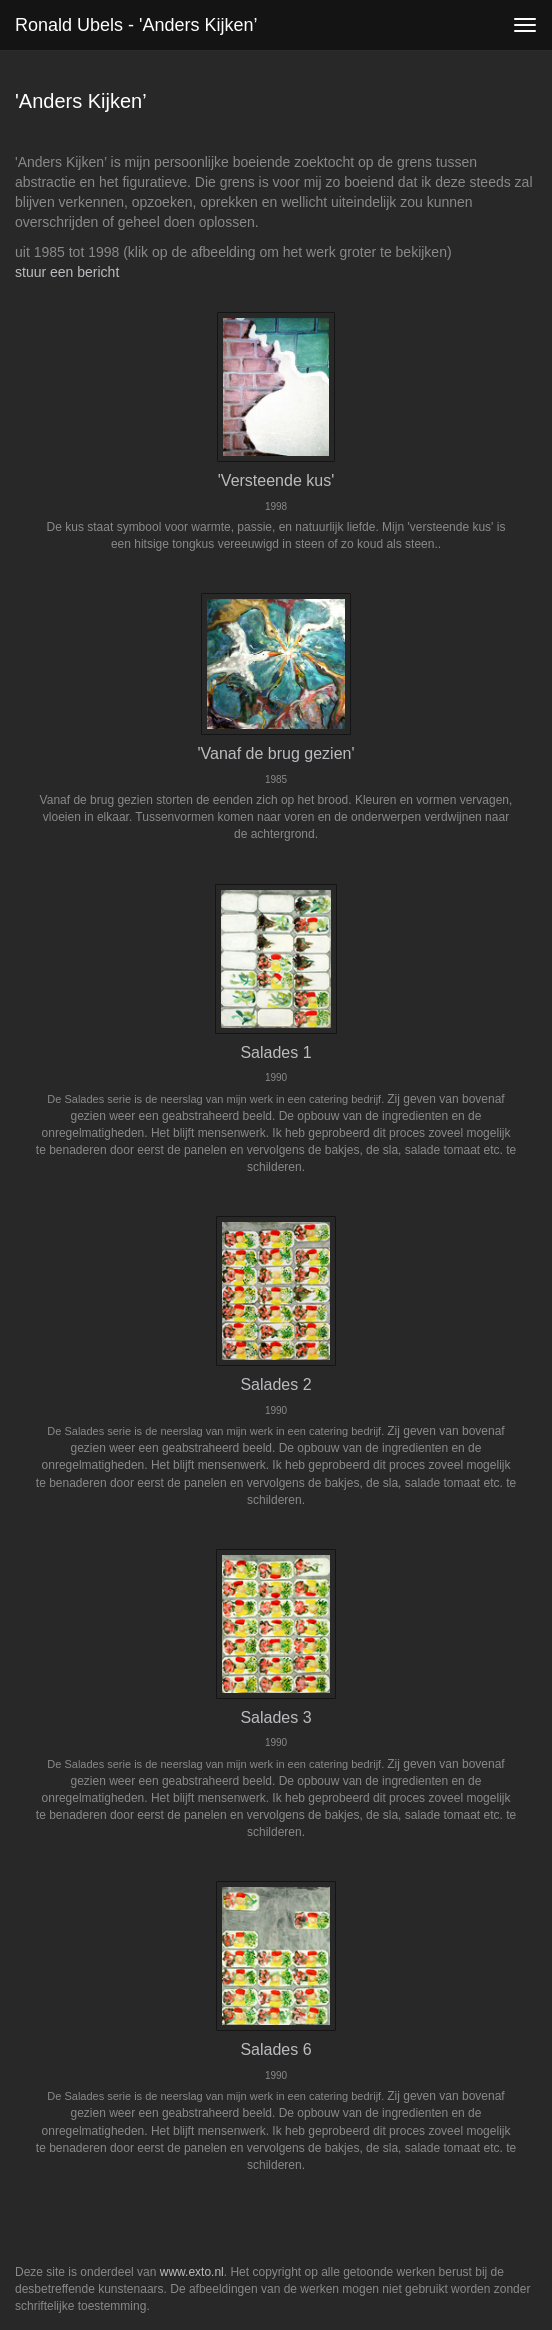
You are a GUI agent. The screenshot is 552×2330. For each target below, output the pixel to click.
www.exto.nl (192, 2272)
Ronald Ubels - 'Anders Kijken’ (136, 25)
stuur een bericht (67, 272)
